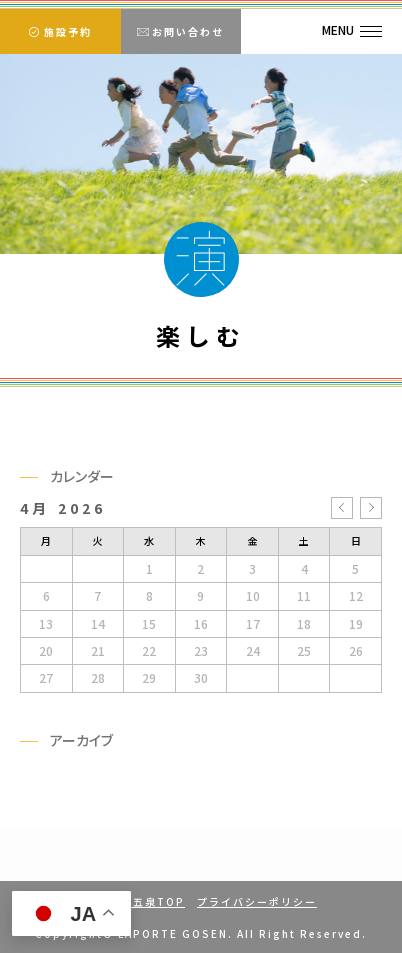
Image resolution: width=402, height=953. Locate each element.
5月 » (371, 508)
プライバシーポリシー (257, 901)
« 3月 (342, 508)
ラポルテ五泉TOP (135, 901)
